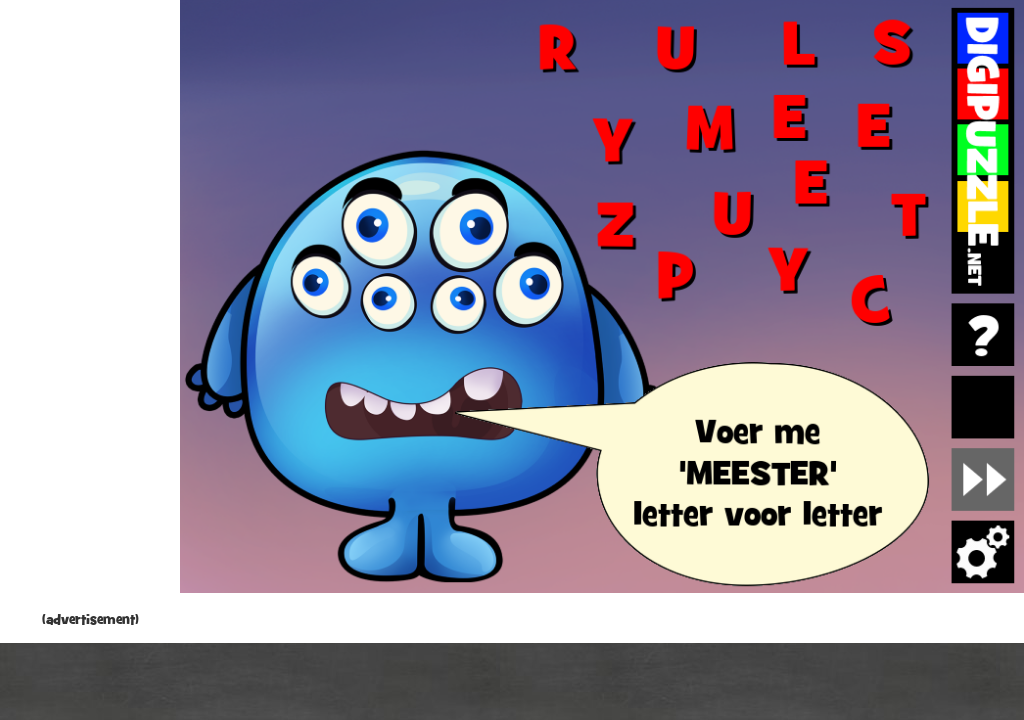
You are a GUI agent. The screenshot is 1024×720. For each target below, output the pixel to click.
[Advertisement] (90, 310)
